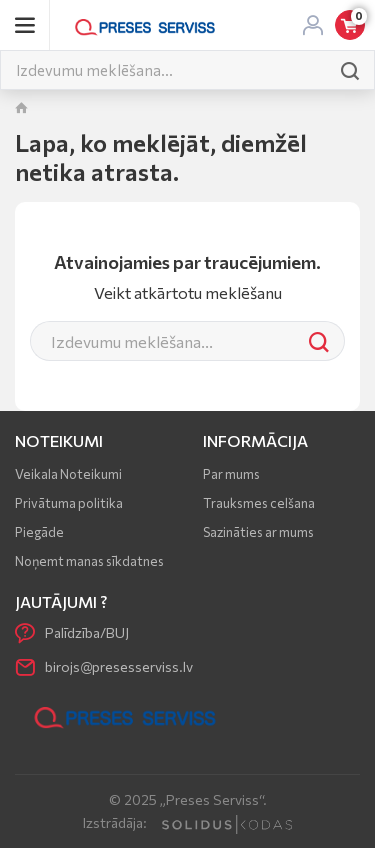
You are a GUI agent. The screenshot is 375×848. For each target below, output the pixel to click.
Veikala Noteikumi (68, 474)
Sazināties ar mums (258, 532)
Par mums (231, 474)
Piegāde (39, 532)
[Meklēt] (163, 70)
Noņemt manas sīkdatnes (89, 561)
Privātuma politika (69, 503)
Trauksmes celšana (259, 503)
